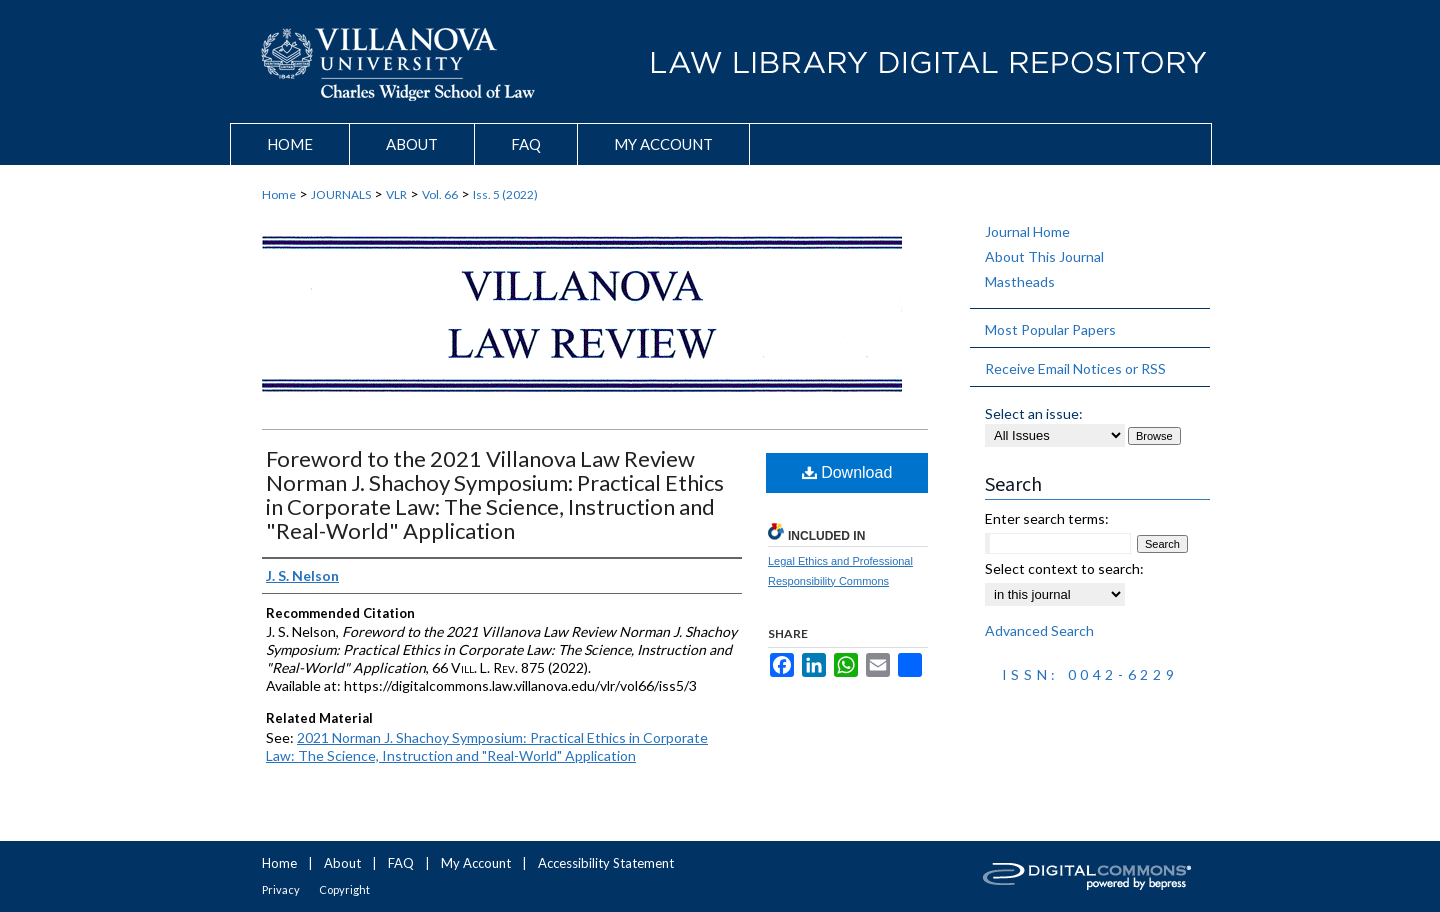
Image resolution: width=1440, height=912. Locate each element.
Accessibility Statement (606, 863)
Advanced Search (1039, 630)
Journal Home (1027, 231)
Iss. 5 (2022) (505, 194)
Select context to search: (1064, 568)
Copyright (344, 889)
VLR (396, 194)
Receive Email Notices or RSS (1075, 368)
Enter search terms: (1047, 518)
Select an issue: (1034, 413)
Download (847, 472)
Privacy (281, 889)
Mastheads (1020, 281)
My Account (476, 863)
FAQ (401, 863)
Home (279, 194)
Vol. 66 (440, 194)
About (342, 863)
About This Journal (1044, 256)
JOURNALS (341, 194)
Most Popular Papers (1050, 329)
